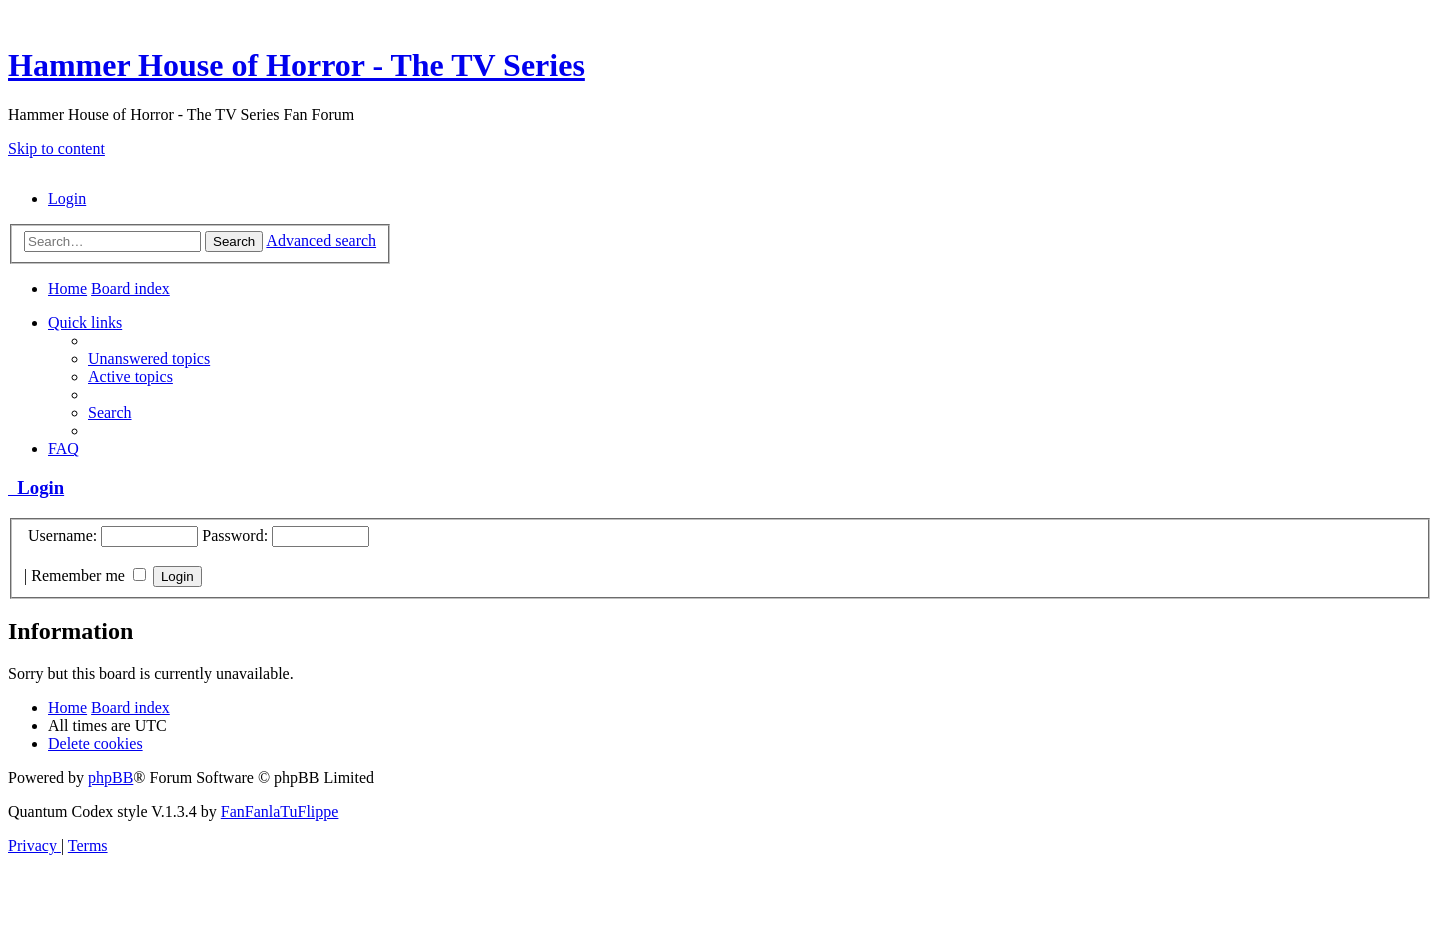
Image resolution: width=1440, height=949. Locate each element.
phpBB (110, 777)
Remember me (88, 575)
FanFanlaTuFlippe (280, 811)
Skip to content (56, 148)
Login (36, 487)
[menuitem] (67, 198)
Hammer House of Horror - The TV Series (296, 65)
